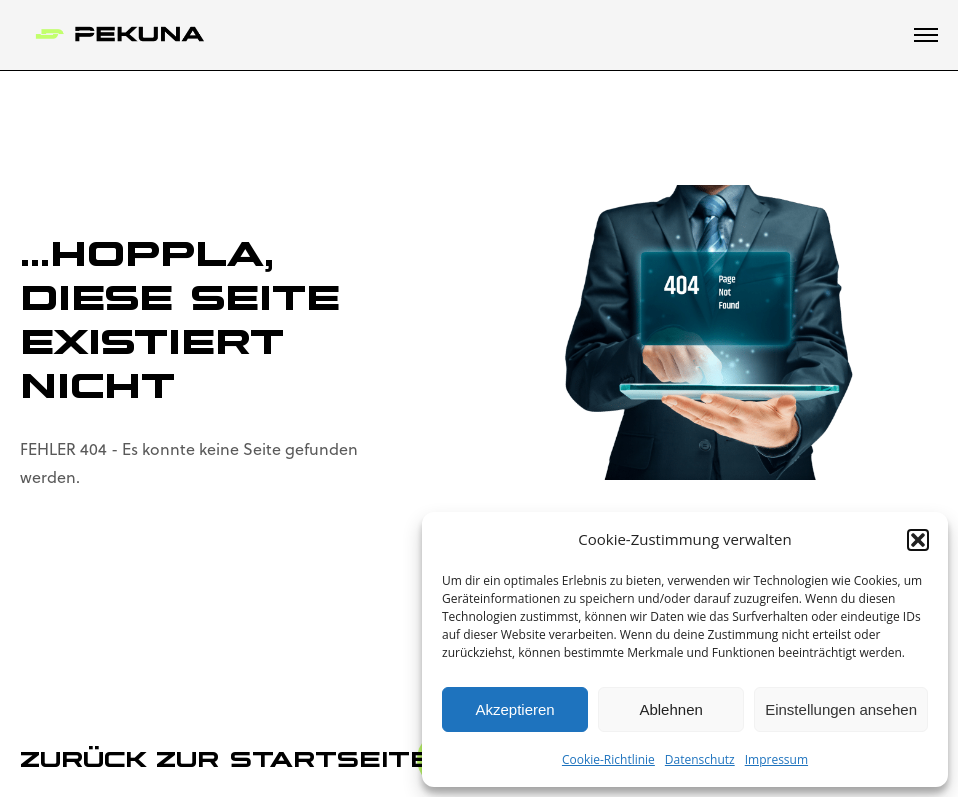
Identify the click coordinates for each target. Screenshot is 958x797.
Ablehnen (670, 709)
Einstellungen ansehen (841, 709)
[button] (918, 540)
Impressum (776, 759)
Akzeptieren (514, 709)
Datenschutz (700, 759)
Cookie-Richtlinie (608, 759)
